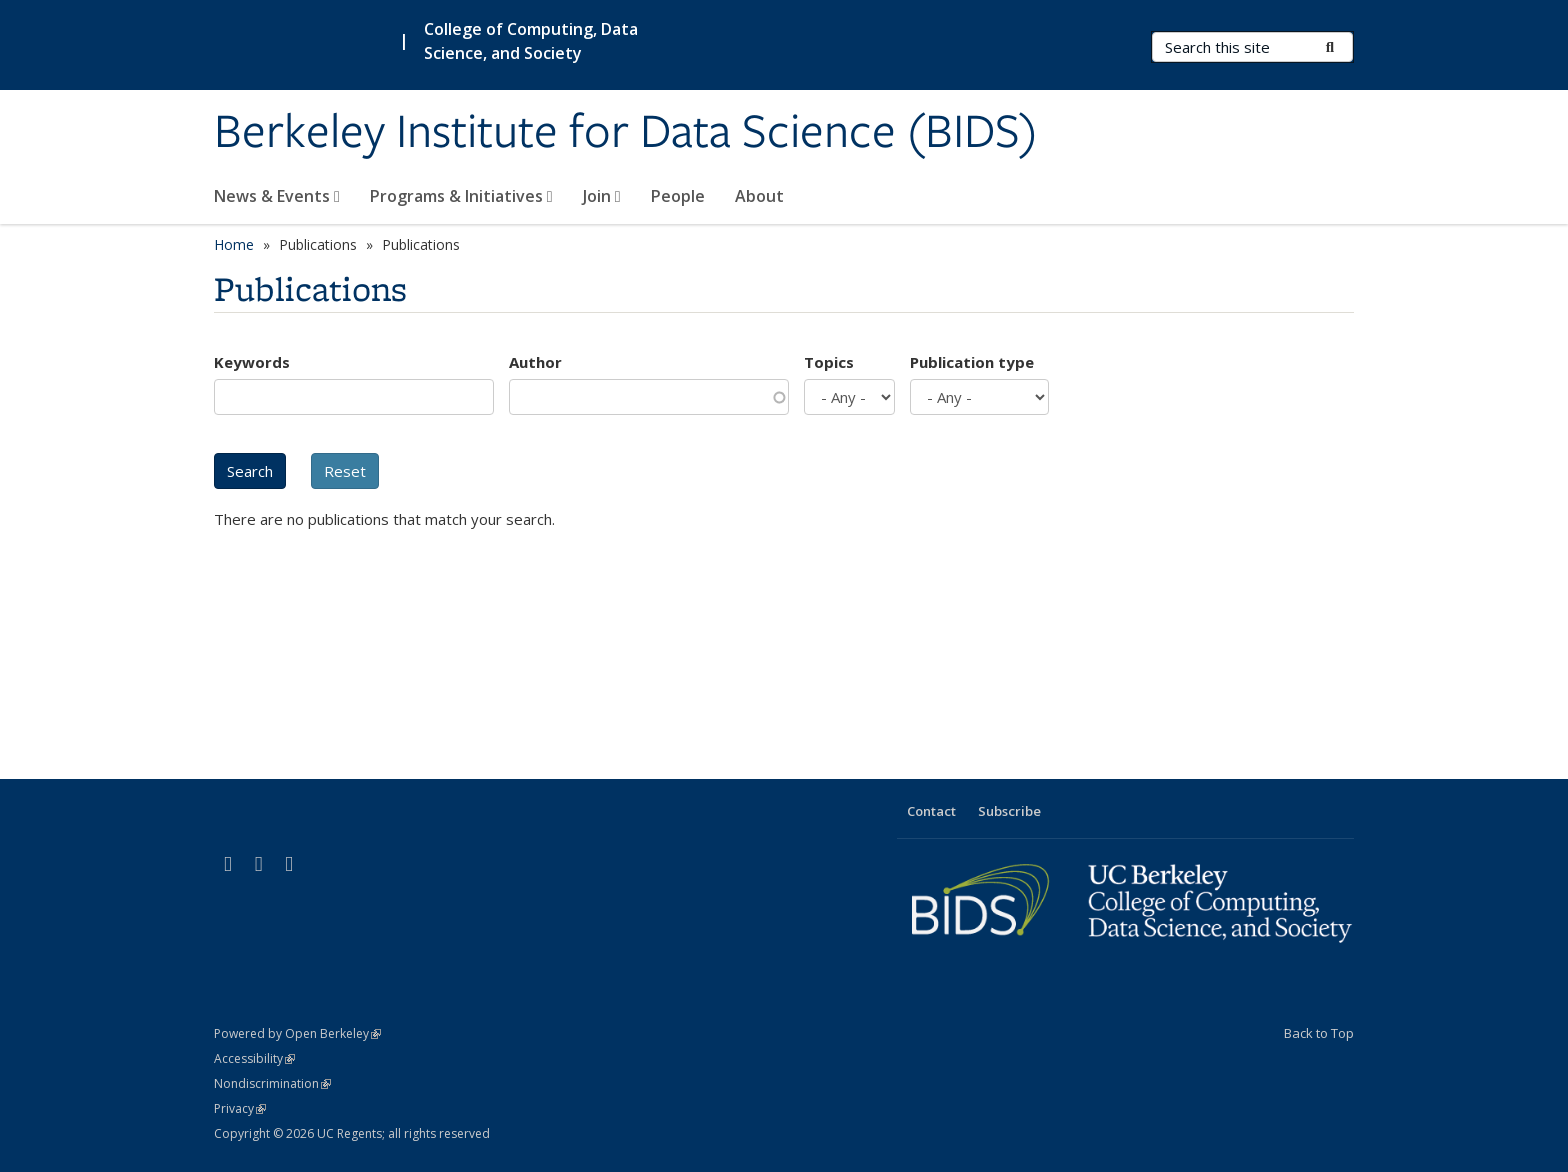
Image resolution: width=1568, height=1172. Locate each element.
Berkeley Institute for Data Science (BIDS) (626, 133)
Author (535, 362)
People (678, 196)
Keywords (252, 362)
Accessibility (254, 1058)
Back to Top (1319, 1033)
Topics (829, 362)
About (759, 196)
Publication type (972, 362)
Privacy (240, 1108)
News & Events (277, 196)
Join (602, 196)
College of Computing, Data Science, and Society (531, 41)
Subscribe (1009, 811)
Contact (931, 811)
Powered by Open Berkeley (297, 1033)
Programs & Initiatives (461, 196)
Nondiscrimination (272, 1083)
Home (234, 244)
